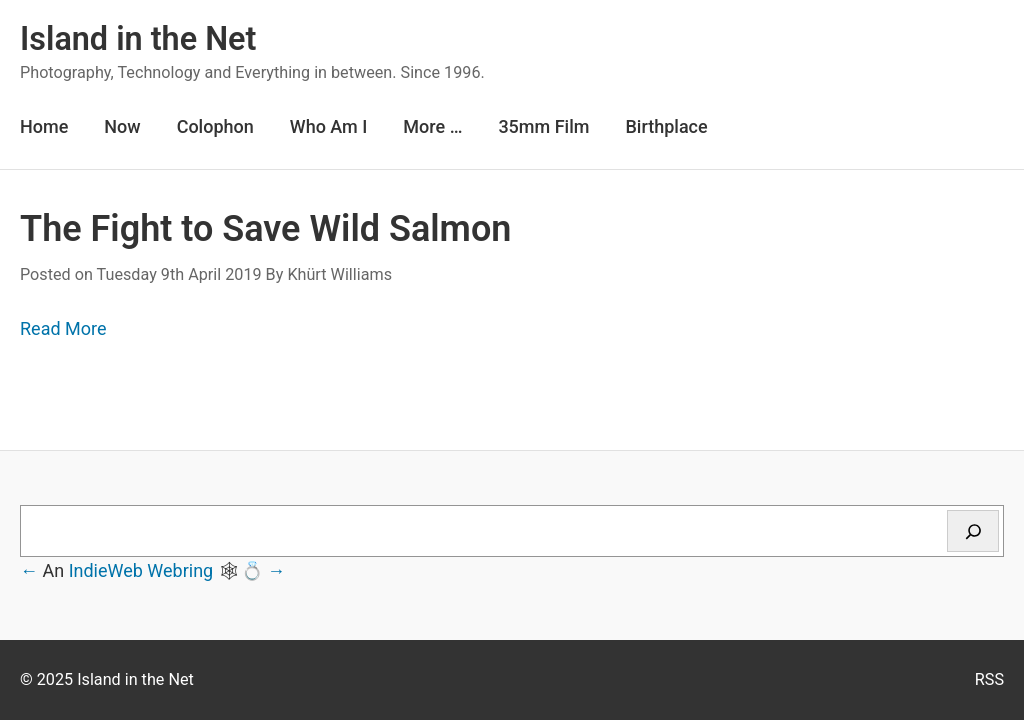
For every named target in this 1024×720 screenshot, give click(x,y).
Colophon (215, 126)
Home (44, 126)
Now (122, 126)
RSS (989, 679)
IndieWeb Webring (141, 570)
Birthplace (666, 126)
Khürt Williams (339, 274)
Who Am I (329, 126)
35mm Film (543, 126)
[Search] (973, 531)
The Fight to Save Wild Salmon (265, 229)
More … (432, 126)
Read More (63, 328)
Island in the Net (138, 39)
